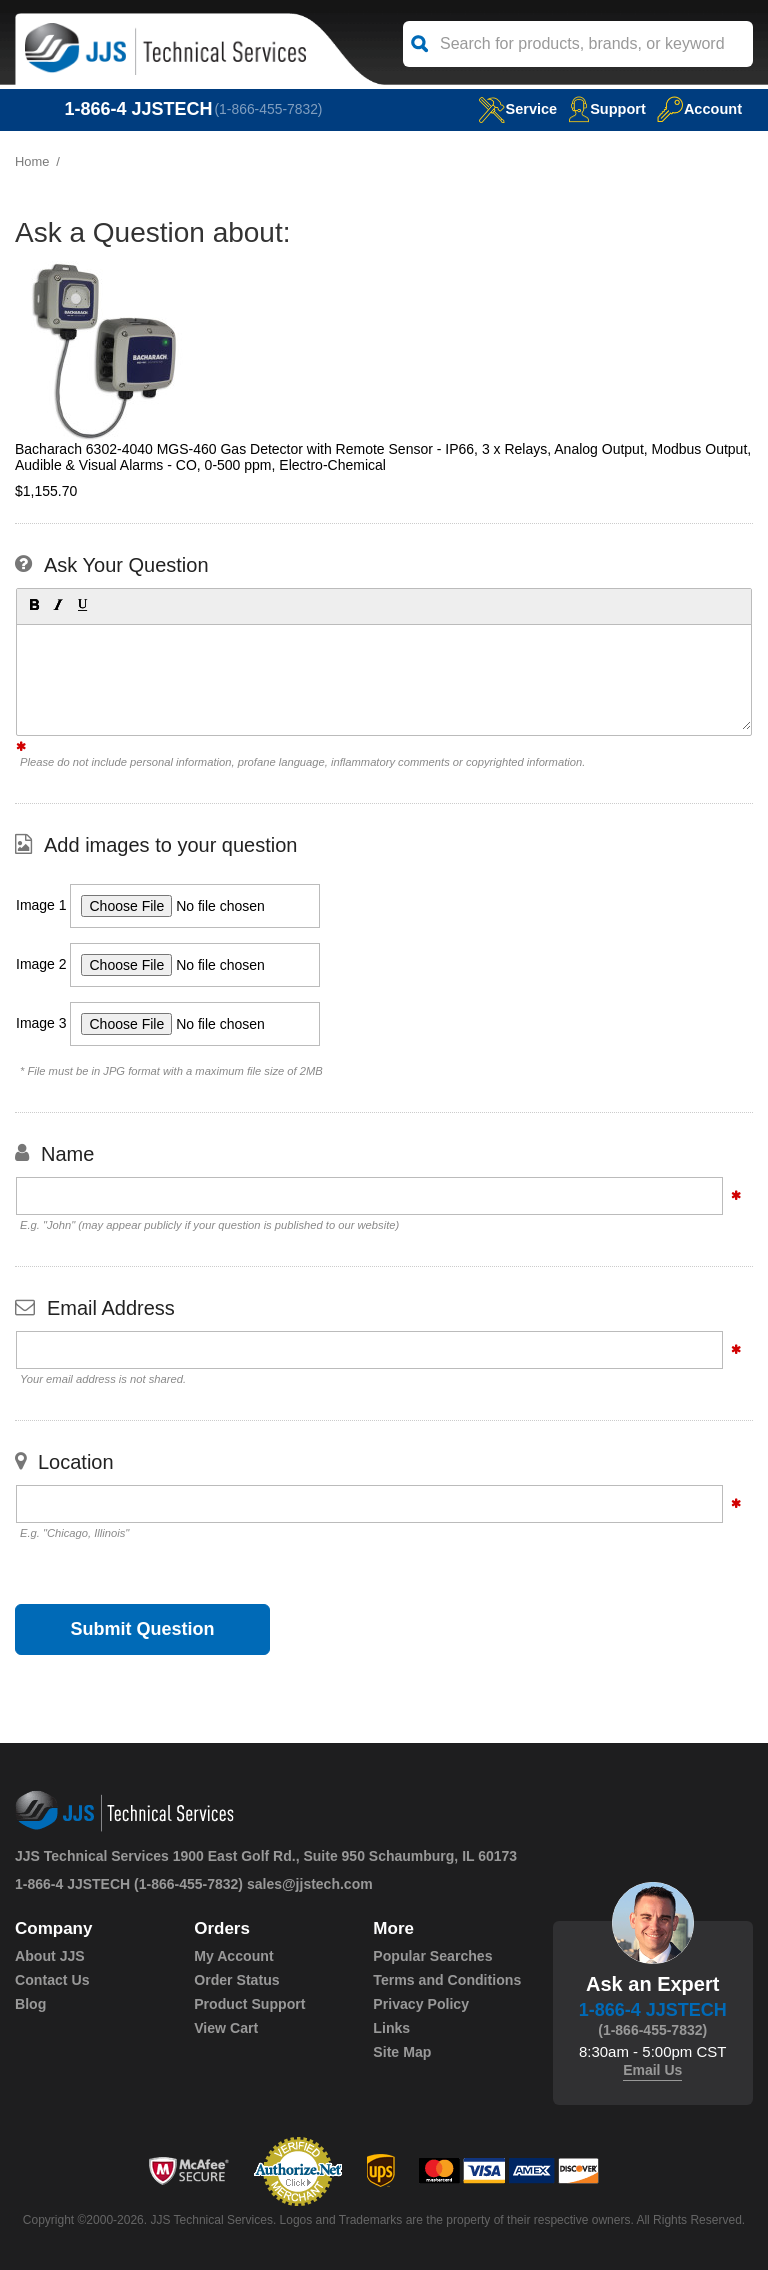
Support (605, 108)
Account (698, 108)
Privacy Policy (420, 2004)
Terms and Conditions (446, 1980)
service (513, 108)
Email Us (652, 2070)
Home (32, 161)
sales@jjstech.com (310, 1884)
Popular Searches (432, 1956)
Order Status (236, 1980)
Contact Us (52, 1980)
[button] (33, 604)
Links (391, 2028)
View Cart (226, 2028)
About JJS (49, 1956)
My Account (233, 1956)
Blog (30, 2004)
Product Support (249, 2004)
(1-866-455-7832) (269, 109)
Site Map (402, 2052)
